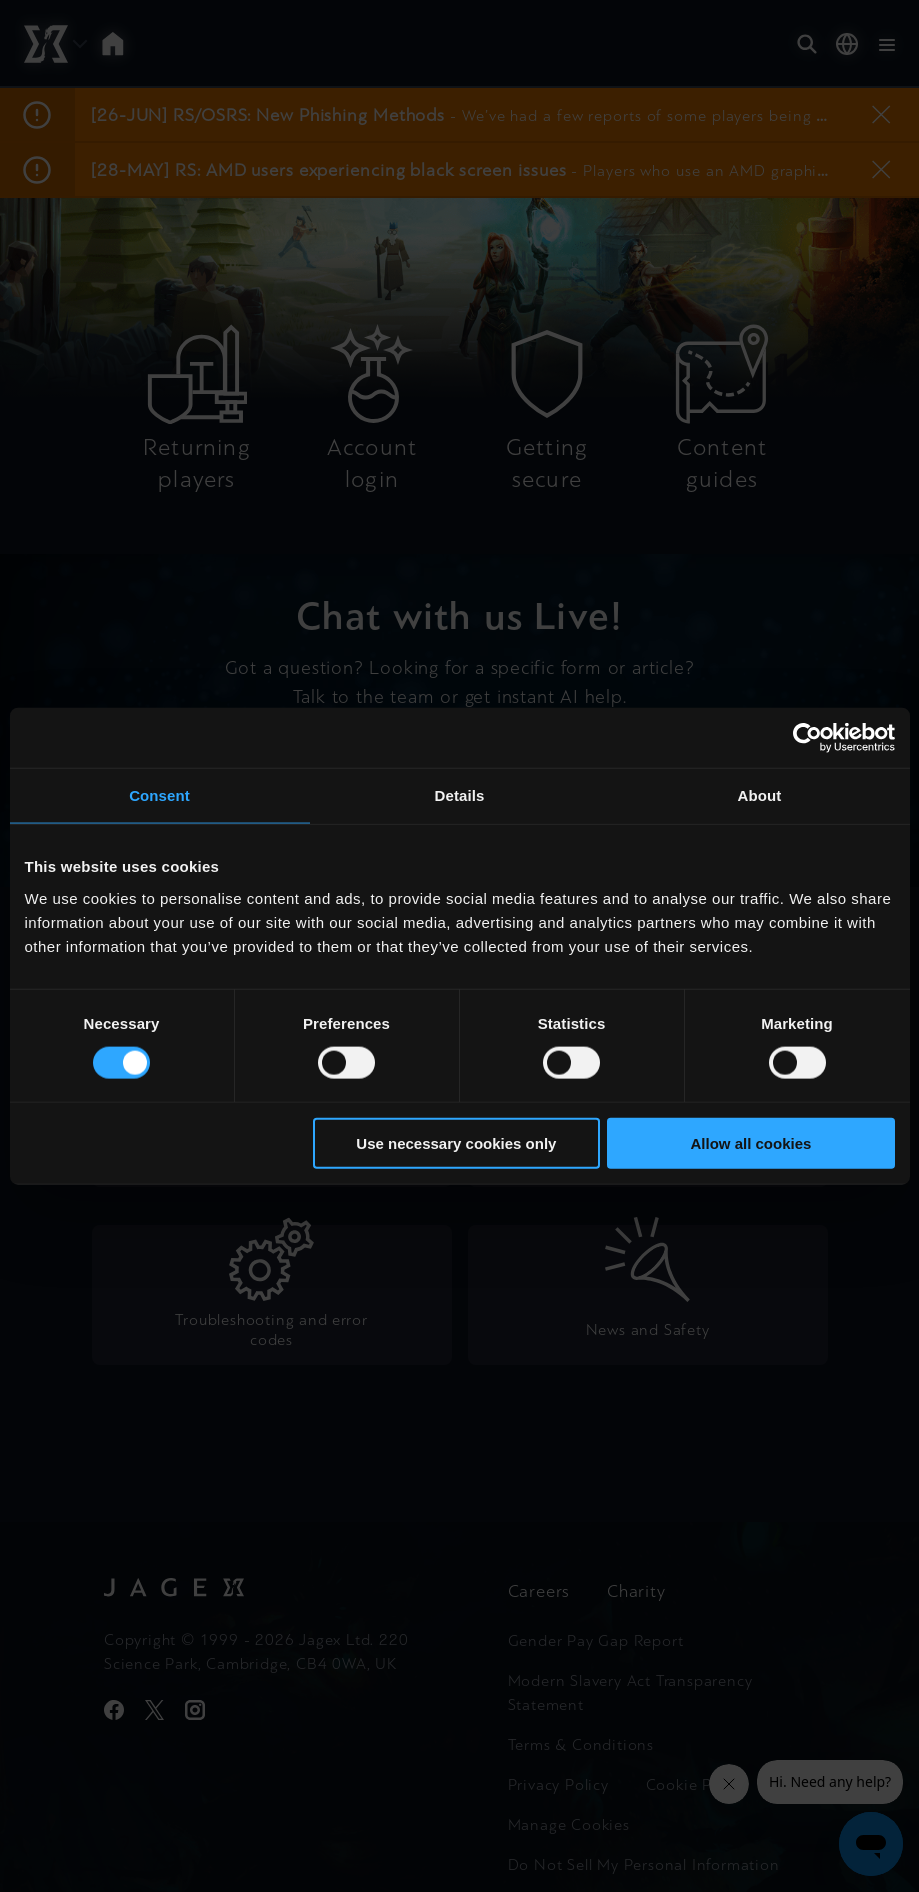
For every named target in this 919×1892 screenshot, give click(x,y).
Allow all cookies (751, 1142)
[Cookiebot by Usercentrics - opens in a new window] (807, 738)
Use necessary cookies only (456, 1142)
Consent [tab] (159, 795)
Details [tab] (460, 795)
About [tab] (760, 795)
